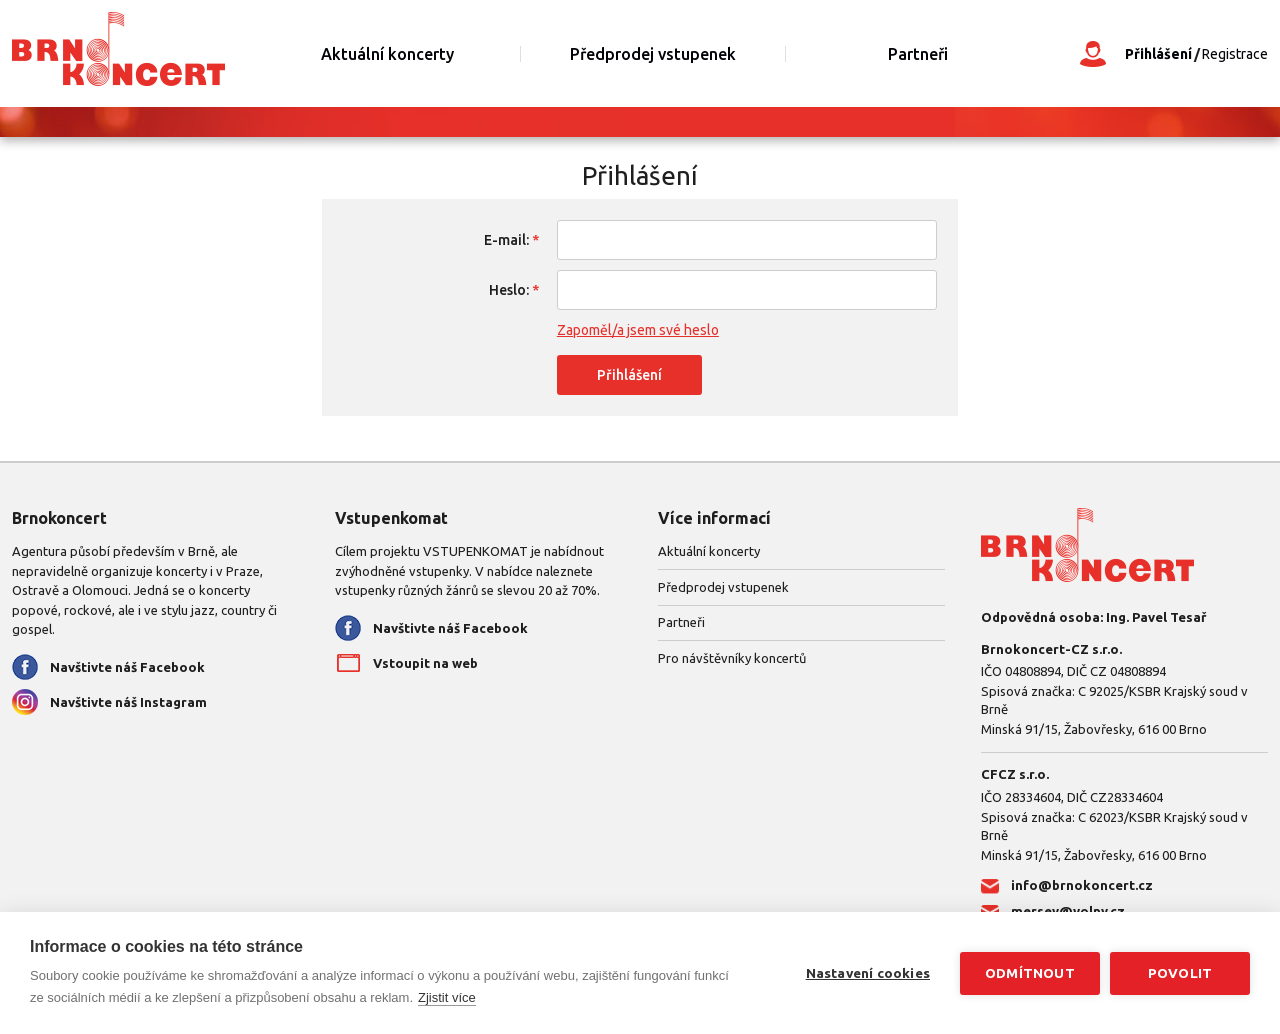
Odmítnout (1030, 973)
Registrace (1235, 54)
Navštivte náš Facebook (127, 667)
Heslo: (509, 290)
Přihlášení (1158, 54)
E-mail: (506, 240)
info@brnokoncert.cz (1082, 885)
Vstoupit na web (425, 663)
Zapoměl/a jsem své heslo (638, 330)
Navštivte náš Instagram (128, 702)
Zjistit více (447, 997)
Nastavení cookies (868, 973)
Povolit (1180, 973)
